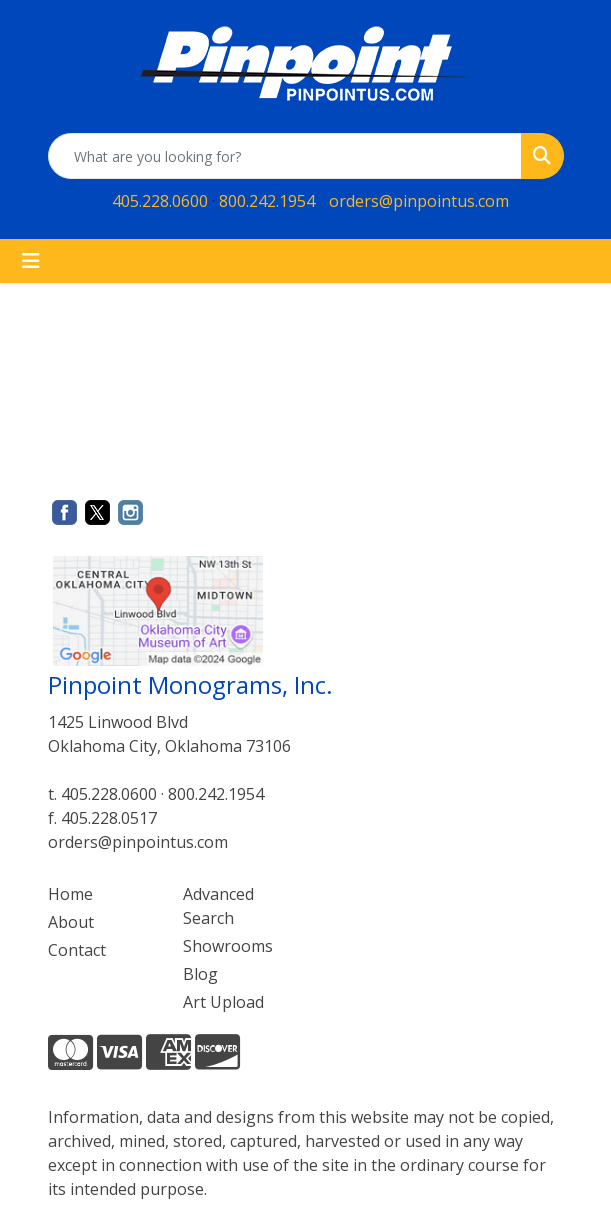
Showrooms (228, 946)
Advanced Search (218, 906)
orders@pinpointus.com (419, 201)
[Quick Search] (285, 156)
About (71, 922)
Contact (77, 950)
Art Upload (223, 1002)
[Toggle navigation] (31, 261)
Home (70, 894)
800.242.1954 (267, 201)
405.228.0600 (160, 201)
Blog (200, 974)
